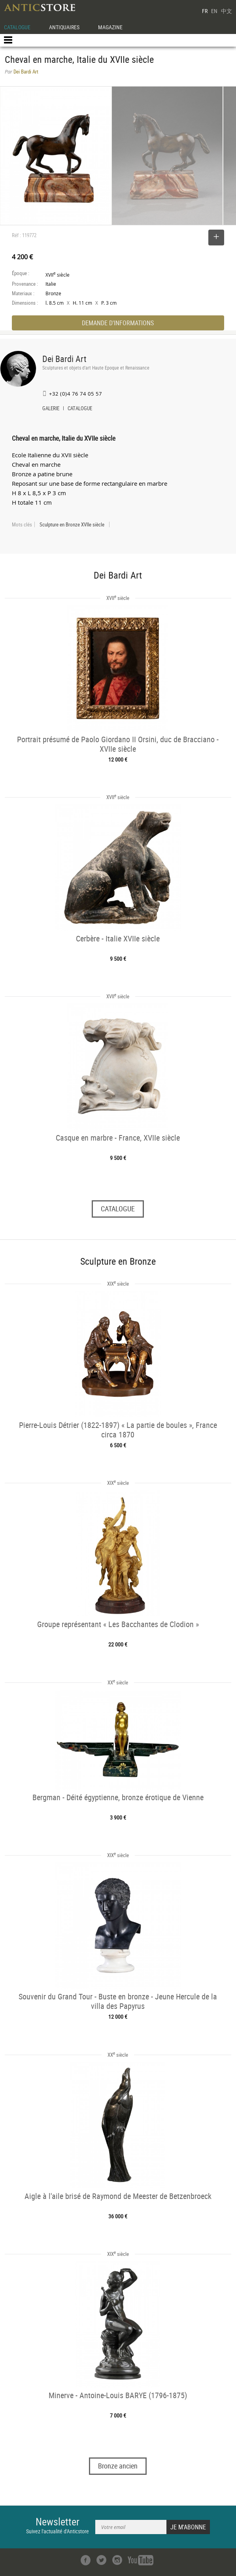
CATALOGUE (17, 27)
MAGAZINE (110, 27)
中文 (226, 11)
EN (214, 11)
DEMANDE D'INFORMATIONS (118, 323)
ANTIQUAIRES (64, 27)
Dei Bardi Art (64, 358)
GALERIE (50, 409)
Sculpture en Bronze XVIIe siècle (72, 524)
